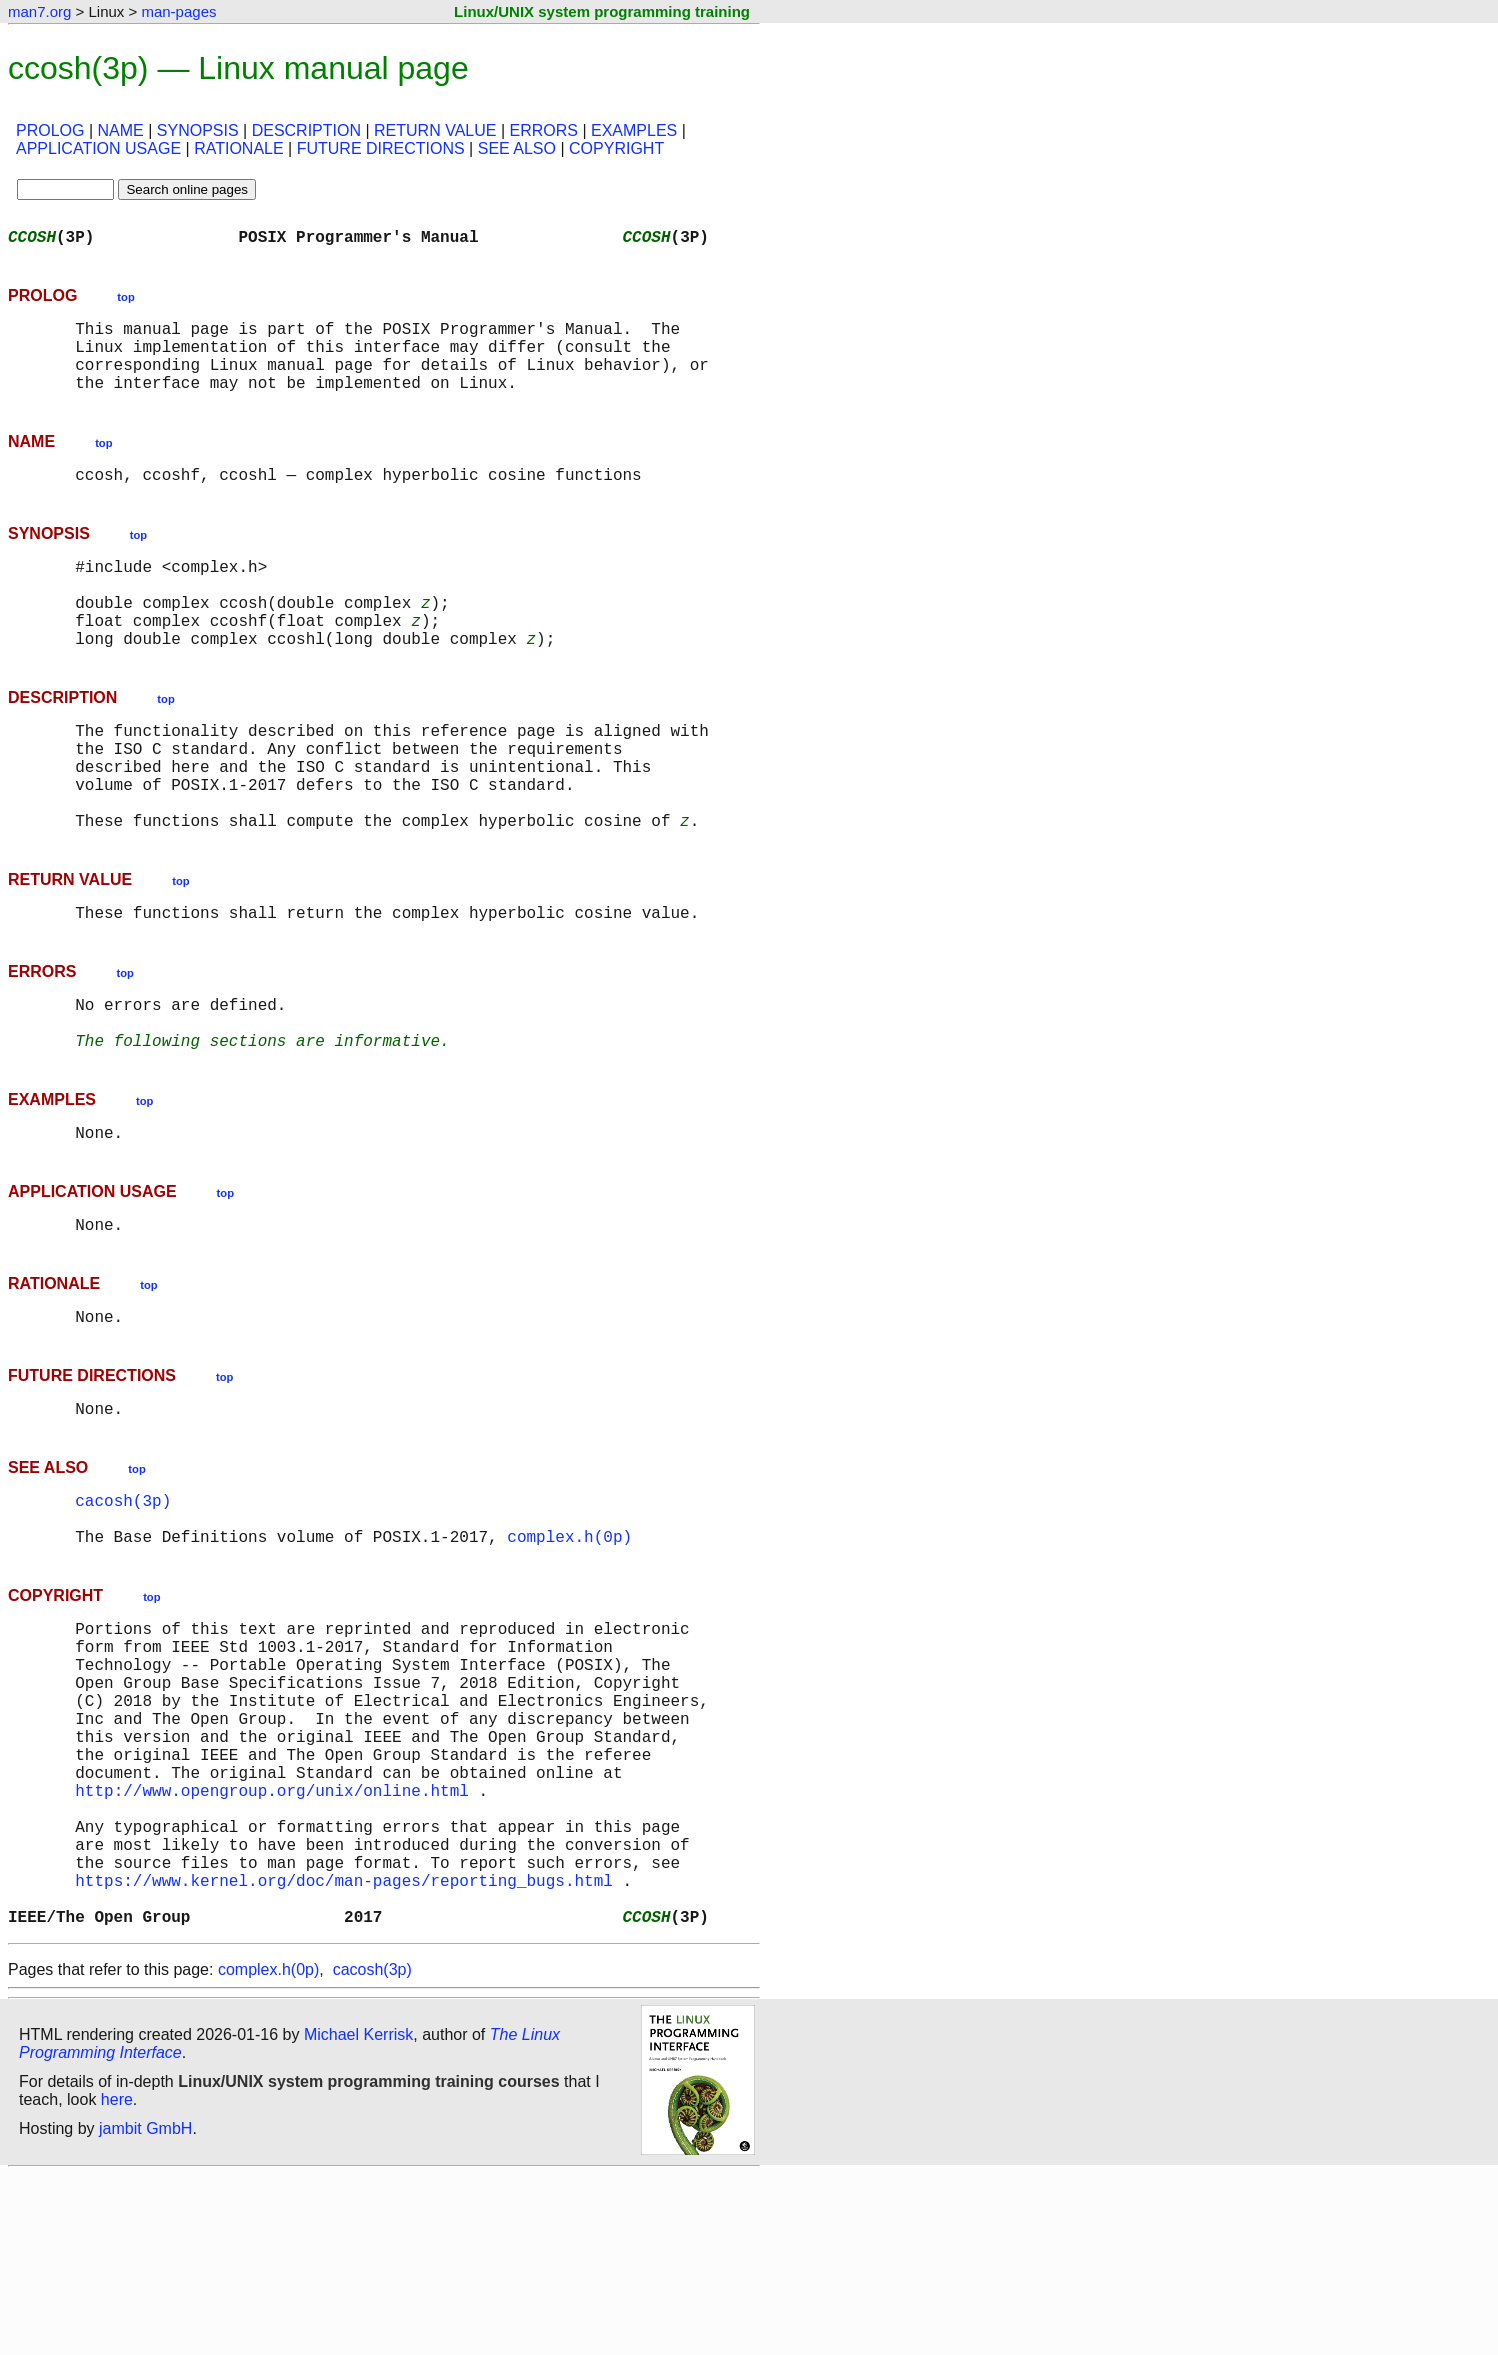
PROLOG (50, 130)
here (117, 2279)
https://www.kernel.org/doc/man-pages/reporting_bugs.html (344, 2052)
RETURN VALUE (435, 130)
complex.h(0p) (569, 1648)
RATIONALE (239, 148)
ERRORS (543, 130)
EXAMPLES (634, 130)
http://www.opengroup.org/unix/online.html (272, 1942)
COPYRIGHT (616, 148)
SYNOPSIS (198, 130)
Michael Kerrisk (358, 2214)
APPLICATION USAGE (98, 148)
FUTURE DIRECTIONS (381, 148)
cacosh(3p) (123, 1604)
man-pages (178, 11)
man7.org (39, 11)
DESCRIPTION (306, 130)
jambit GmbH (145, 2308)
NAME (121, 130)
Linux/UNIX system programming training (602, 11)
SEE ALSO (517, 148)
